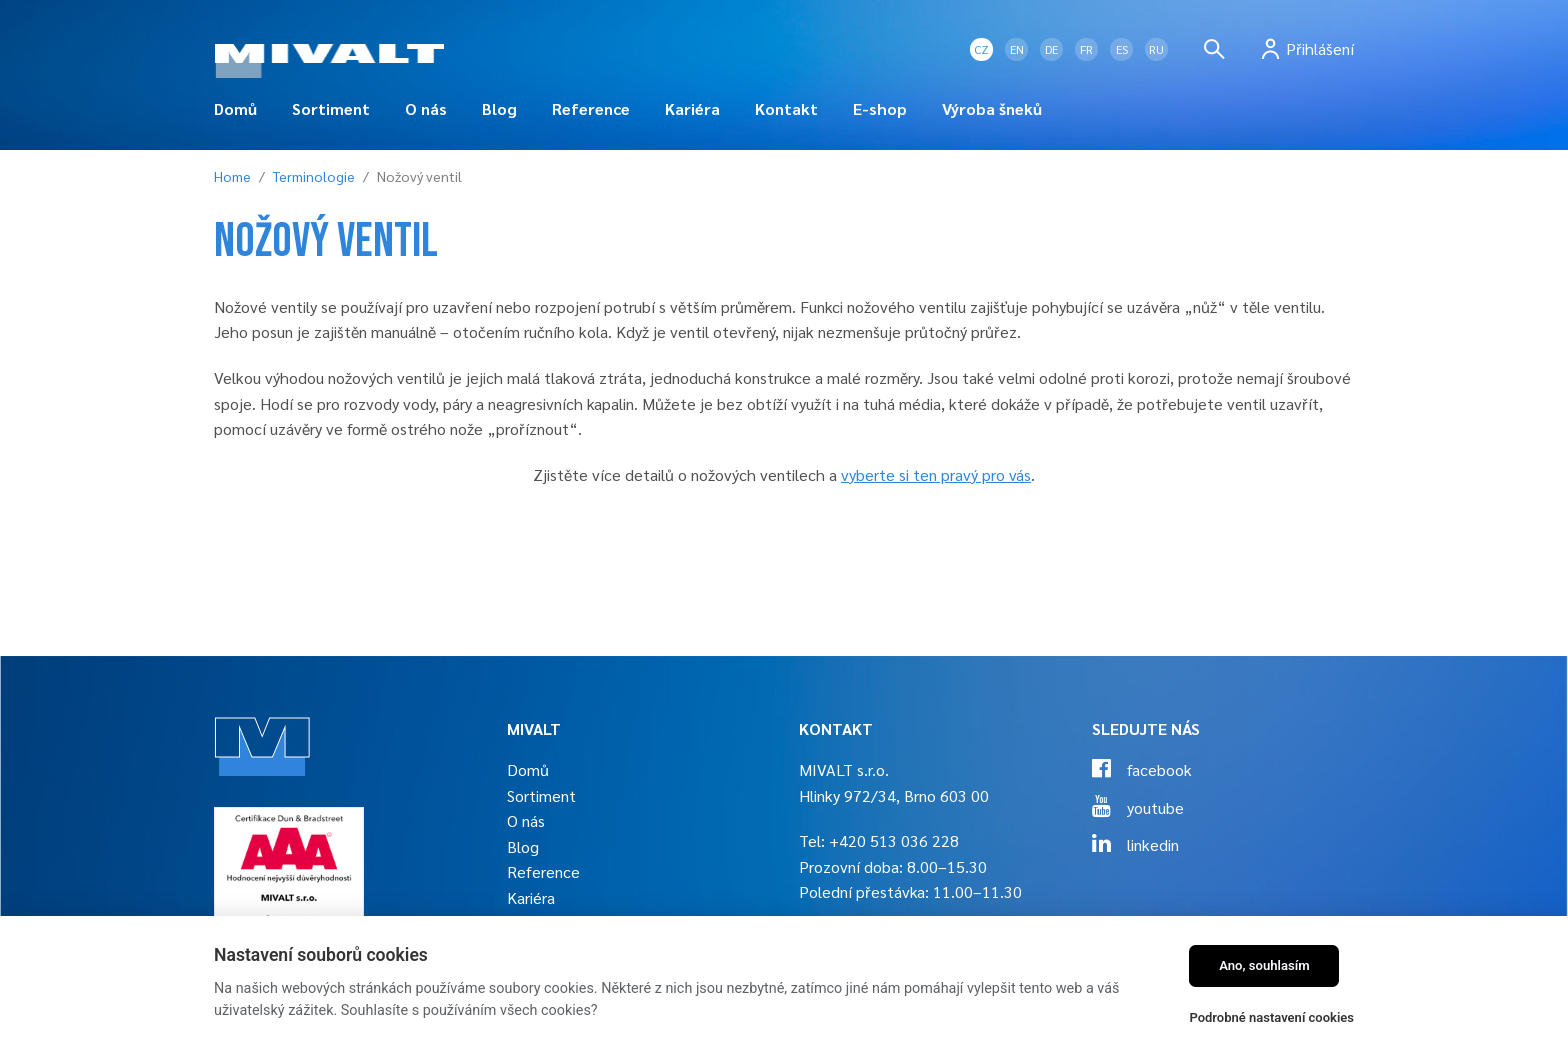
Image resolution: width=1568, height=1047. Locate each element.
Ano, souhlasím (1264, 965)
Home (232, 176)
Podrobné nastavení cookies (1271, 1017)
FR (1086, 49)
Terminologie (314, 176)
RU (1156, 49)
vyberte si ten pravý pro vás (936, 474)
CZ (981, 49)
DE (1051, 49)
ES (1122, 49)
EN (1017, 49)
